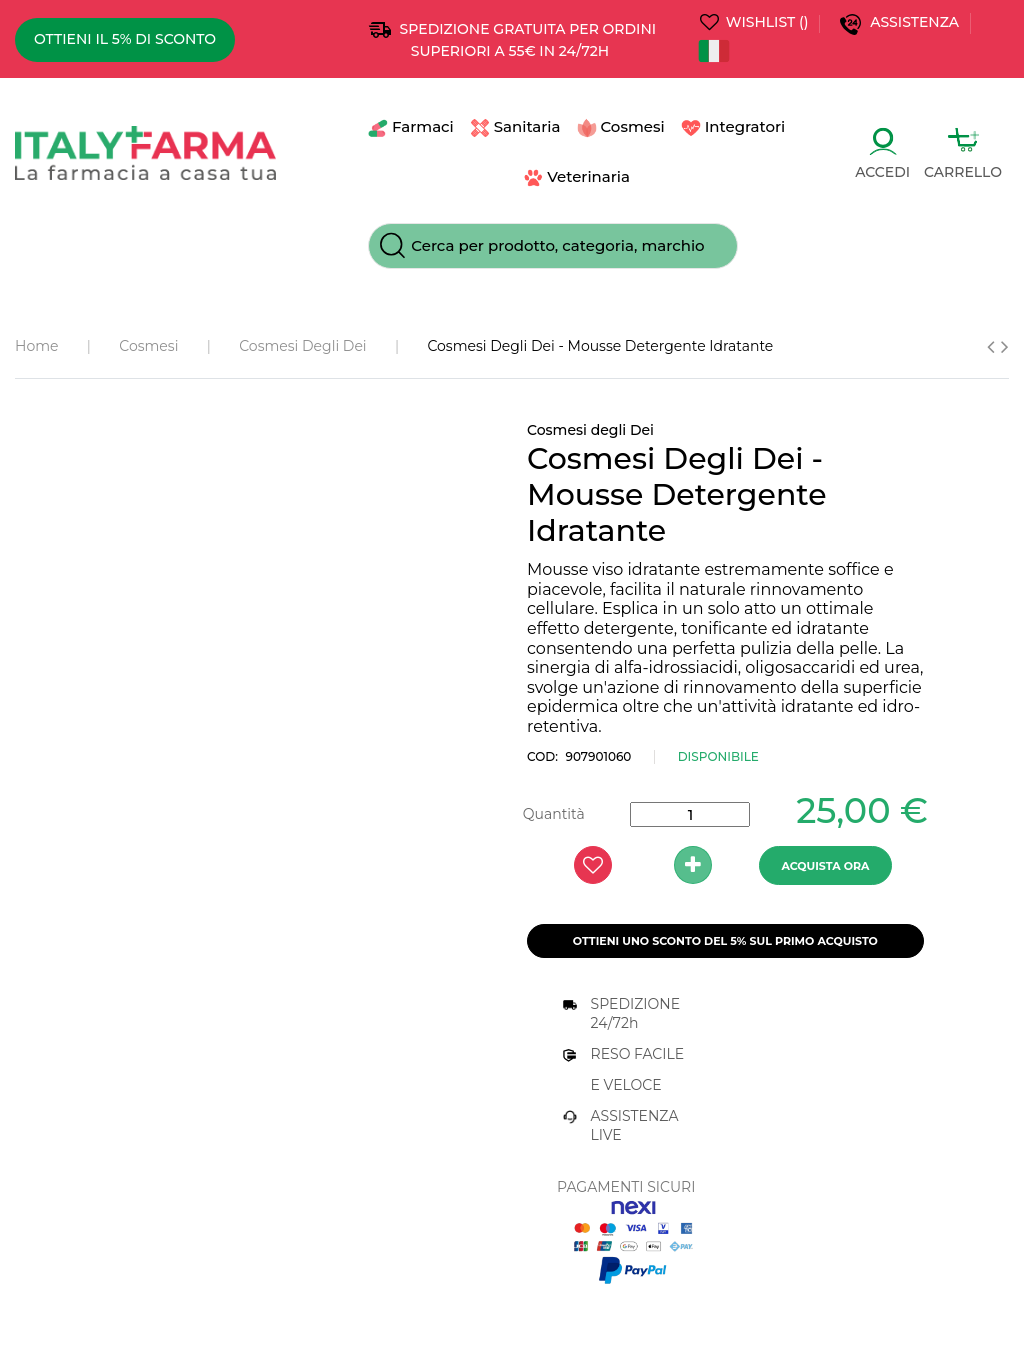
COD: (542, 756)
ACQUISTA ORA (825, 866)
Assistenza (916, 22)
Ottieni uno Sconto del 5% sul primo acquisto (725, 941)
